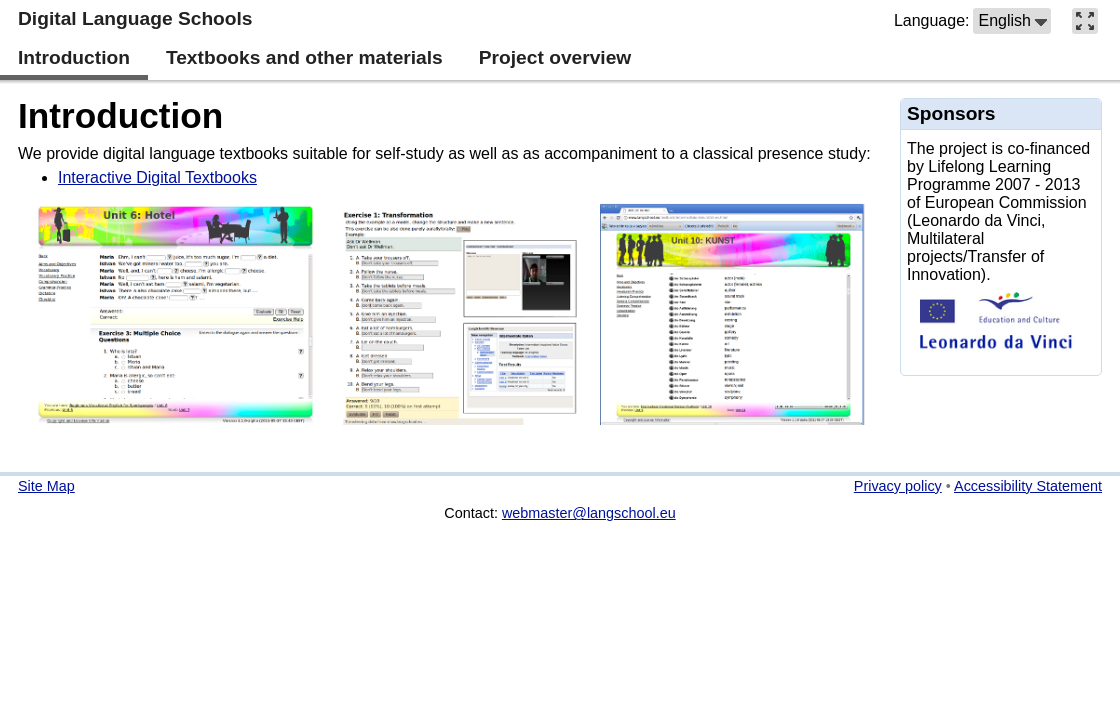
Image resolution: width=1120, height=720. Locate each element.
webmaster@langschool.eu (589, 513)
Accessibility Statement (1028, 486)
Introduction (120, 115)
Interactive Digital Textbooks (157, 177)
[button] (1012, 21)
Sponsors (951, 113)
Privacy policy (898, 486)
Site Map (46, 486)
